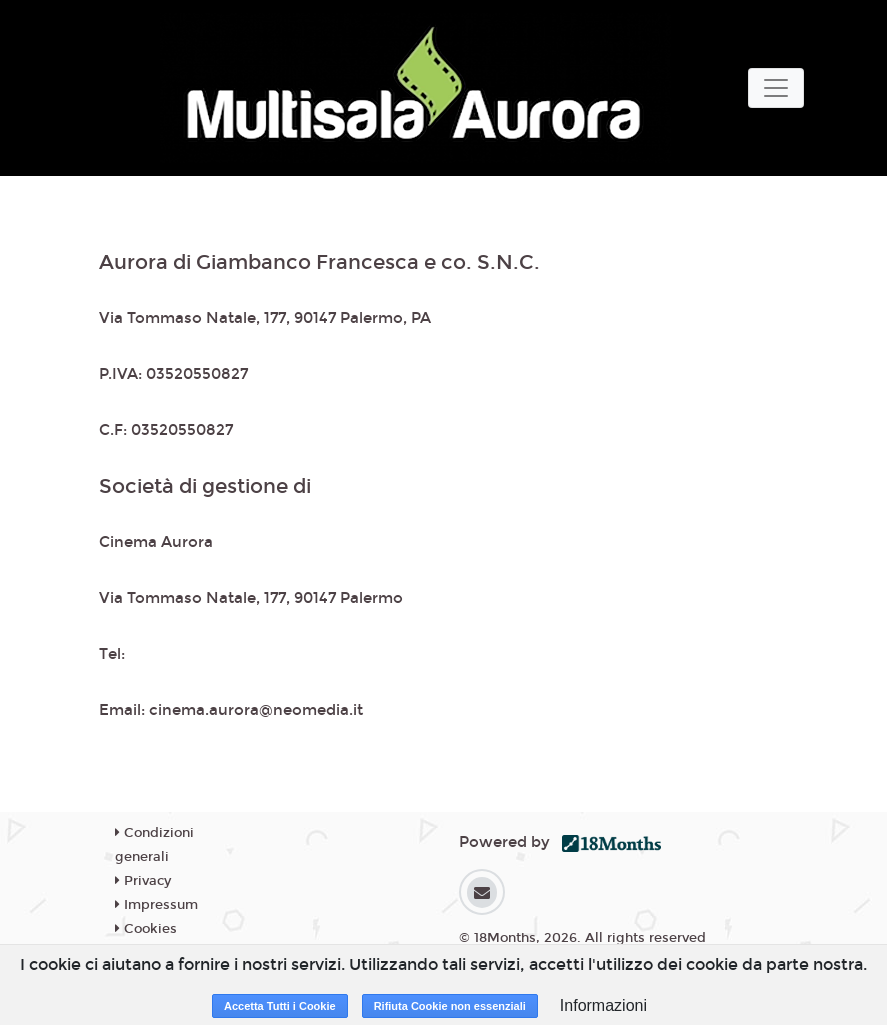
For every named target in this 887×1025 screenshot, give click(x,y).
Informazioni (603, 1005)
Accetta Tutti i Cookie (280, 1006)
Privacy (143, 881)
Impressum (156, 905)
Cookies (146, 929)
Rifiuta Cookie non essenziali (450, 1006)
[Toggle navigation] (776, 88)
